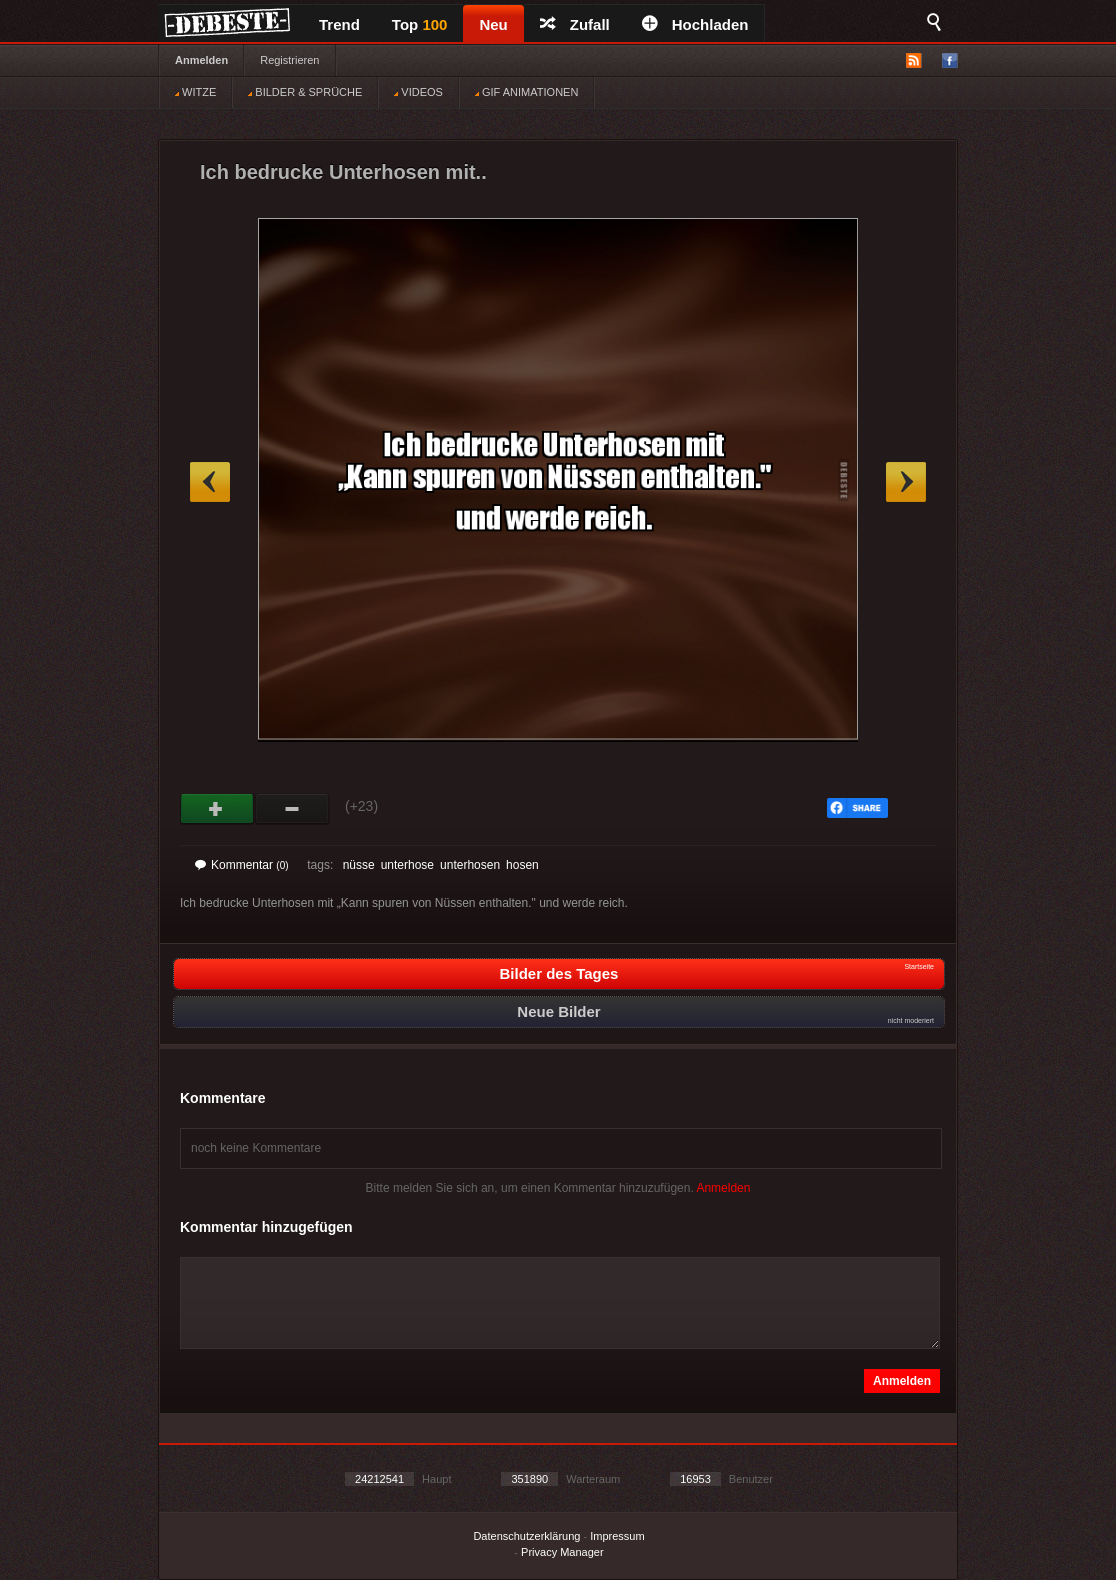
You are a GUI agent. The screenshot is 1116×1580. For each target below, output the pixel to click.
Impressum (617, 1536)
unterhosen (470, 865)
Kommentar (242, 865)
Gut (217, 809)
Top (420, 24)
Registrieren (289, 60)
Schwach (292, 809)
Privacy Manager (562, 1552)
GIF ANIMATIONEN (526, 92)
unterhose (407, 865)
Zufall (575, 24)
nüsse (359, 865)
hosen (522, 865)
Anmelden (201, 60)
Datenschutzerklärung (526, 1536)
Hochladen (695, 24)
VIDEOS (418, 92)
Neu (493, 24)
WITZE (195, 92)
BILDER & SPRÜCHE (305, 92)
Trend (339, 24)
